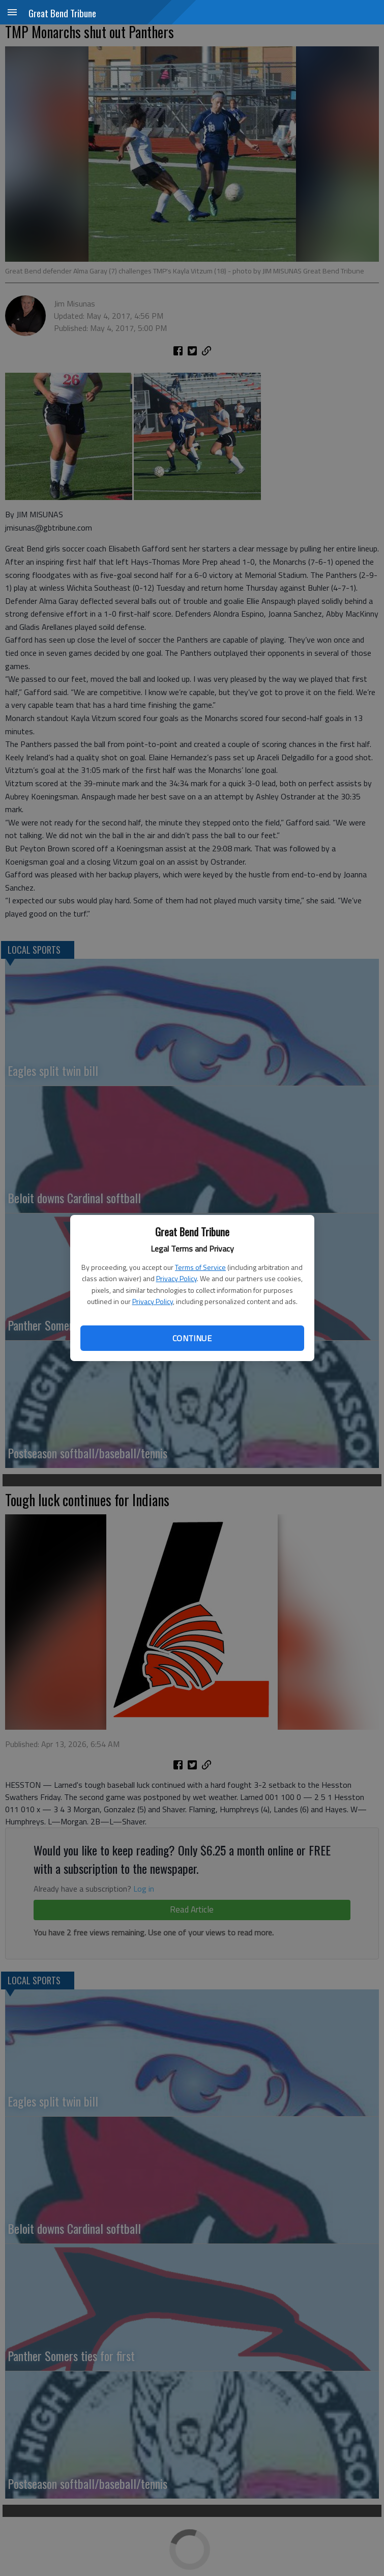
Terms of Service (200, 1267)
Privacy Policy (176, 1278)
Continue (192, 1338)
